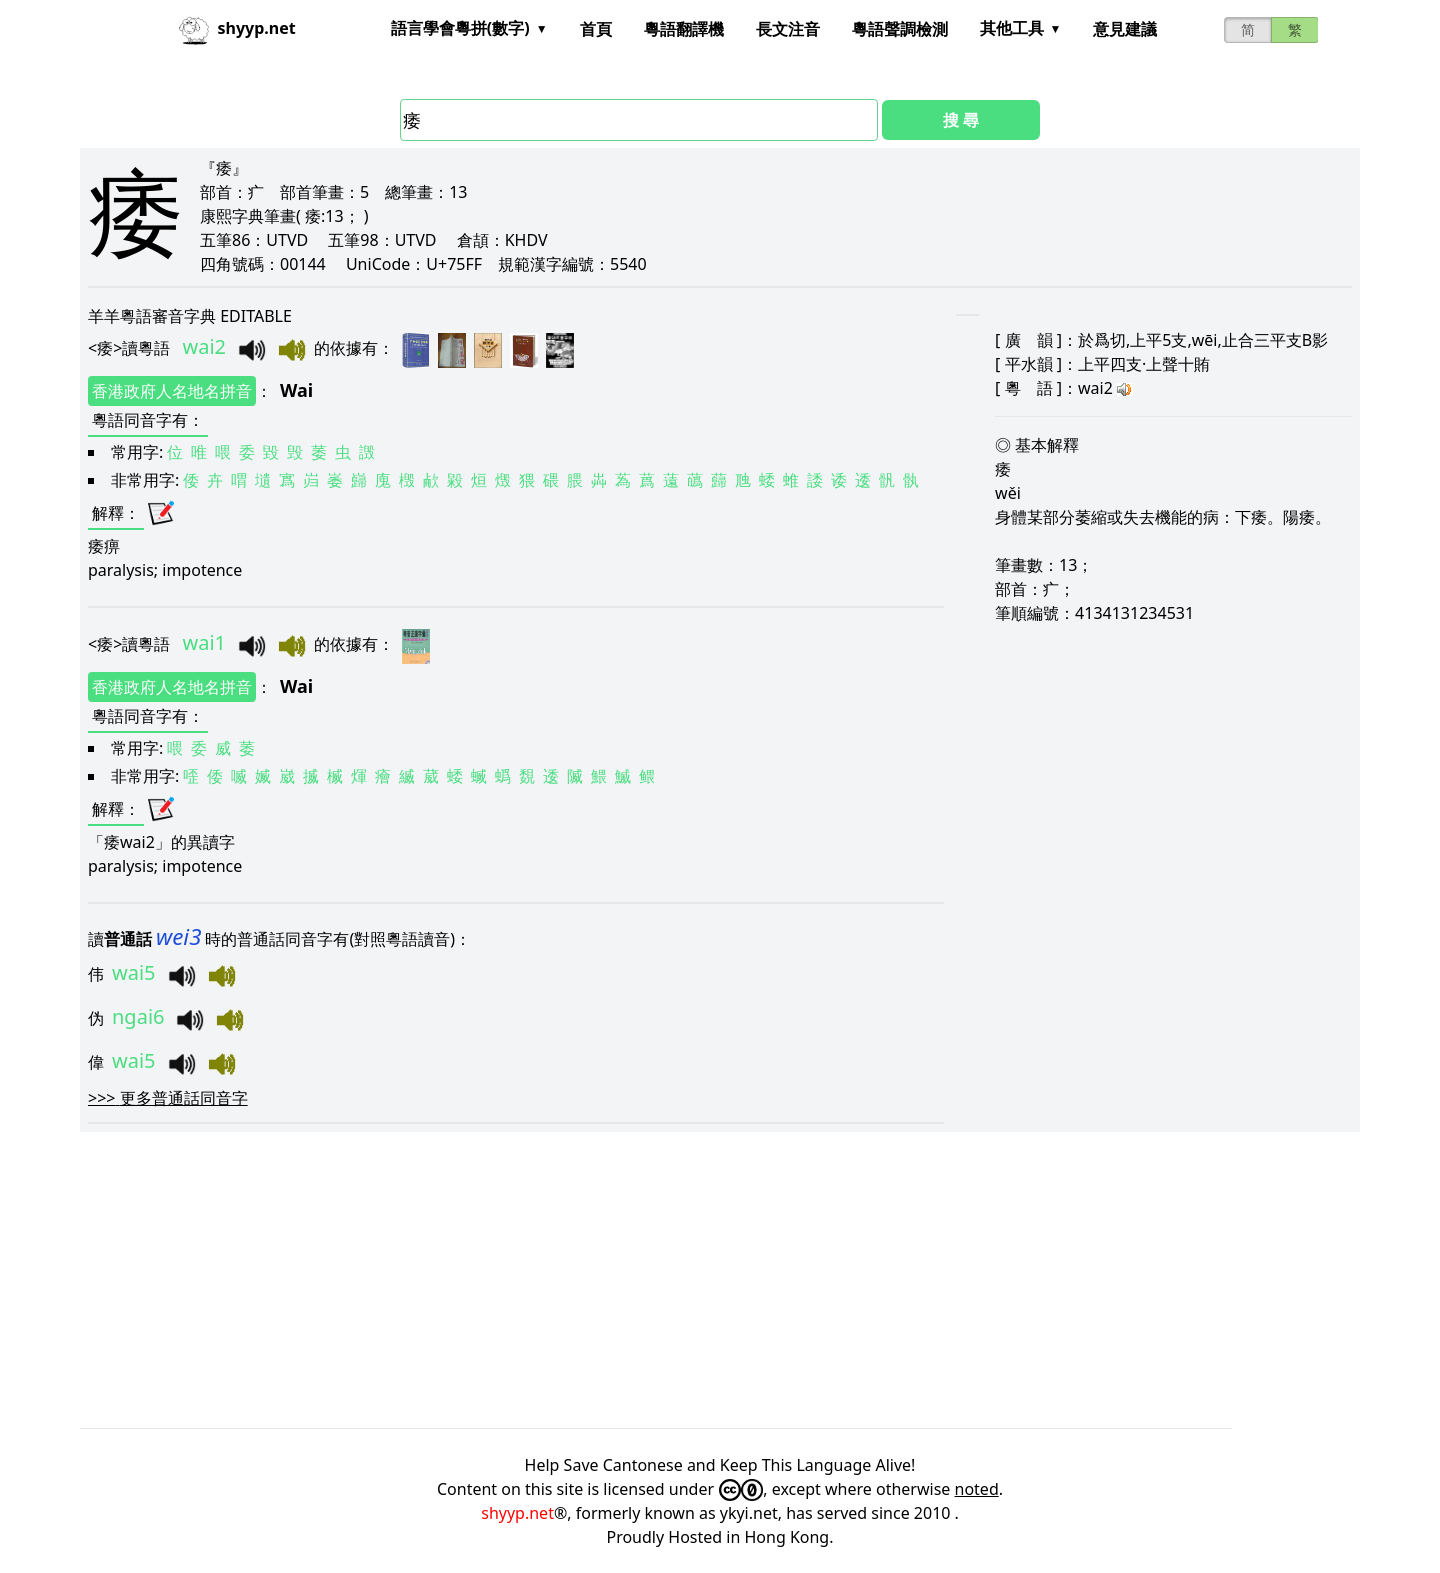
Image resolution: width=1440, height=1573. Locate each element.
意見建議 (1125, 29)
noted (977, 1489)
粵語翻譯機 (684, 29)
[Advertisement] (680, 1280)
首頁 (596, 29)
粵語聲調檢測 (900, 29)
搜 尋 (961, 120)
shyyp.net (517, 1513)
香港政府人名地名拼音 (172, 391)
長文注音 (788, 29)
